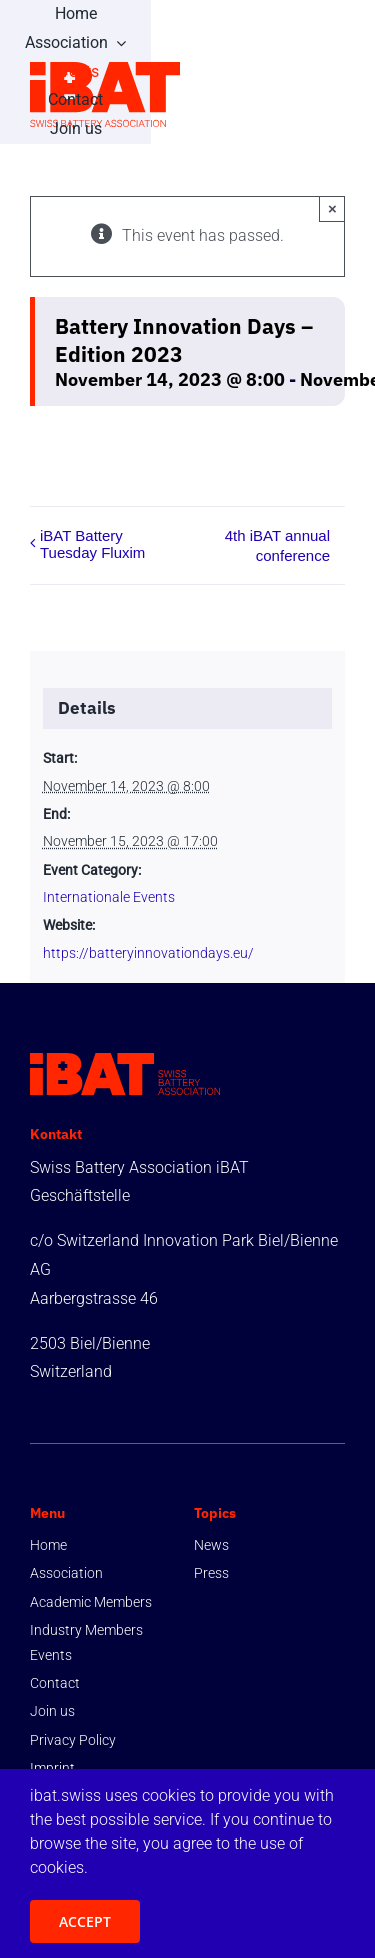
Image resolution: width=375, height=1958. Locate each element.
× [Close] (332, 208)
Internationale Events (109, 897)
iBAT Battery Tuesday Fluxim (92, 544)
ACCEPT (85, 1921)
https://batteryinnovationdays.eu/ (148, 953)
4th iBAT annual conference (277, 545)
